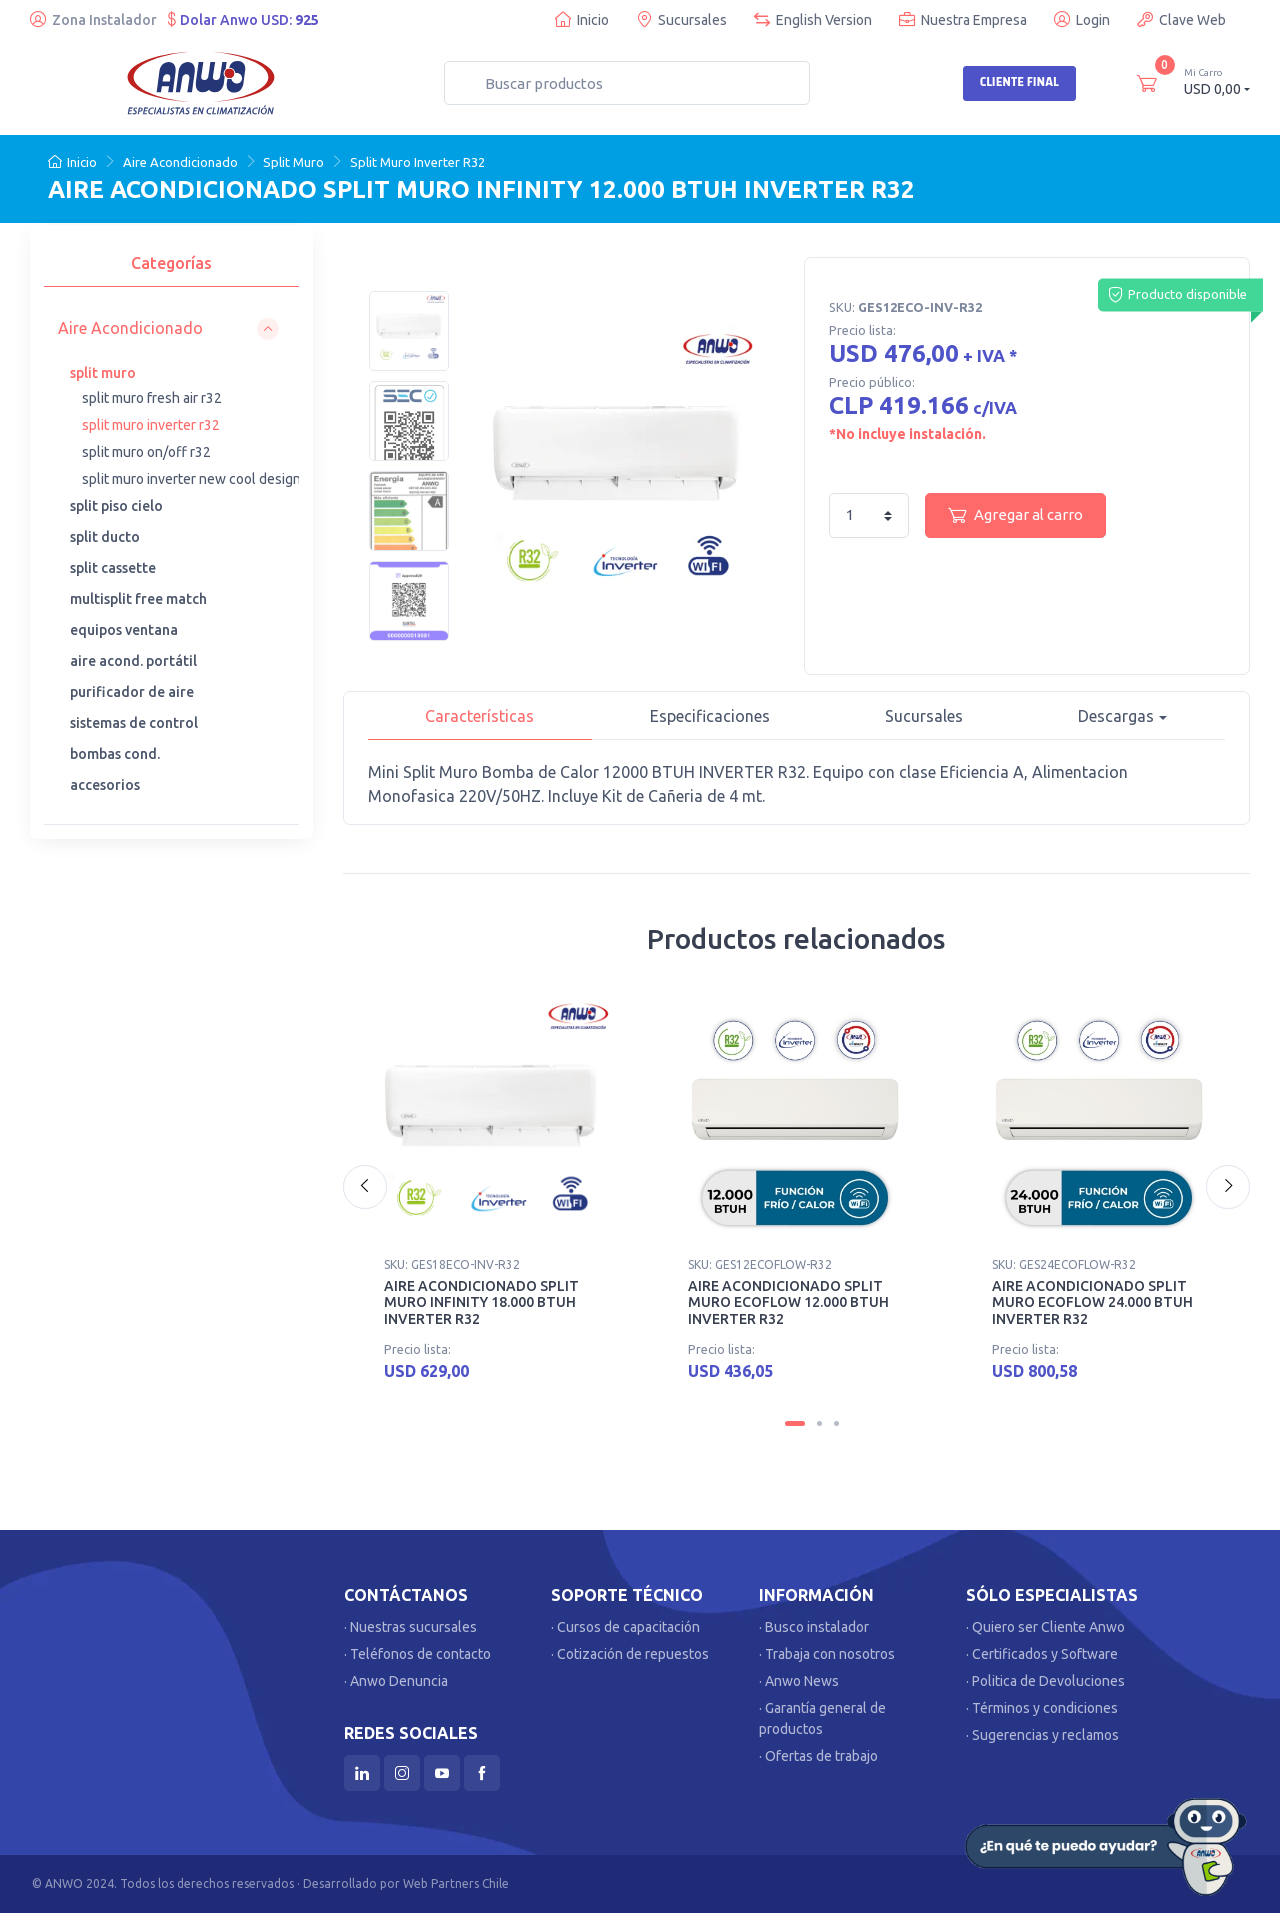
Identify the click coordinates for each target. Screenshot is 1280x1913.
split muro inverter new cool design (191, 479)
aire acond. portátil (133, 661)
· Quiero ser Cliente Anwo (1045, 1627)
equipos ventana (124, 630)
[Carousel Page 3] (836, 1423)
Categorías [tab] (171, 263)
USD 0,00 (1217, 81)
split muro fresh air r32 (152, 398)
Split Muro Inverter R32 (417, 162)
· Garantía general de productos (822, 1718)
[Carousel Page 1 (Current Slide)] (795, 1423)
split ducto (105, 537)
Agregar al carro (1015, 515)
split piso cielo (116, 506)
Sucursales (681, 19)
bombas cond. (115, 754)
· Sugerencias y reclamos (1042, 1735)
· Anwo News (799, 1681)
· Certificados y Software (1042, 1654)
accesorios (105, 785)
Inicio (582, 19)
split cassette (113, 568)
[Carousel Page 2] (819, 1423)
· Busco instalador (814, 1627)
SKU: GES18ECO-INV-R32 (452, 1264)
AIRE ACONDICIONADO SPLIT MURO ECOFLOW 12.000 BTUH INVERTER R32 (788, 1303)
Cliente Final (1019, 82)
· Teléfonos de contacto (417, 1654)
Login (1082, 19)
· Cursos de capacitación (625, 1627)
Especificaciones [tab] (710, 716)
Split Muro (293, 162)
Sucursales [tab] (924, 716)
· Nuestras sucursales (410, 1627)
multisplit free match (138, 599)
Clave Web (1181, 19)
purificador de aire (132, 692)
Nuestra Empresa (963, 19)
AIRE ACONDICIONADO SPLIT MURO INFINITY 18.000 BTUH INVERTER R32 (481, 1303)
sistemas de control (134, 723)
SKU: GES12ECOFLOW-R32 (760, 1264)
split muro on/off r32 (146, 452)
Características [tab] (479, 716)
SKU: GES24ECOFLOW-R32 (1064, 1264)
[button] (168, 328)
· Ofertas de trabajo (818, 1756)
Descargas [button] (1116, 716)
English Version (813, 19)
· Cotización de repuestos (630, 1654)
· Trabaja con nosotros (827, 1654)
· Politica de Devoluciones (1045, 1681)
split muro (103, 373)
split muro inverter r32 (151, 425)
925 (307, 20)
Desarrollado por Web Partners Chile (406, 1883)
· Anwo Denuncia (396, 1681)
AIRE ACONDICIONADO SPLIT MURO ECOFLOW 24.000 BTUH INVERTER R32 (1092, 1303)
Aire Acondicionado (180, 162)
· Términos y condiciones (1042, 1708)
